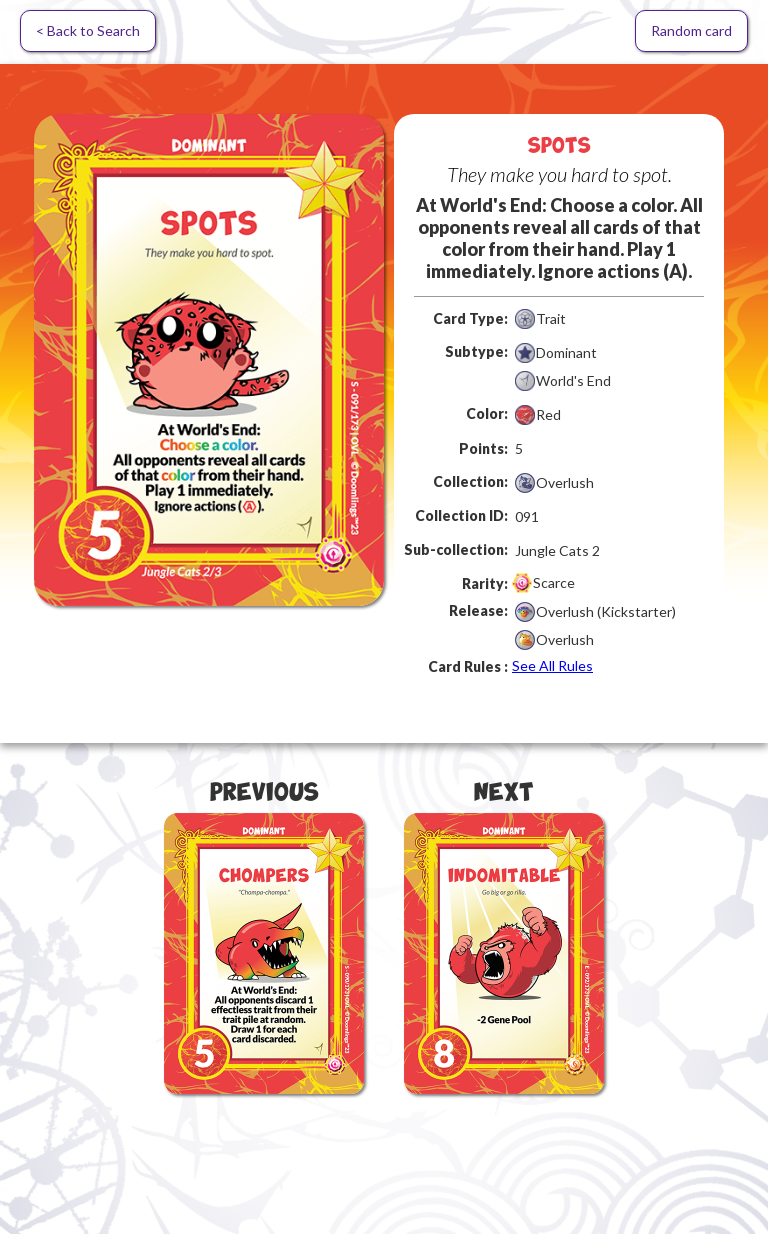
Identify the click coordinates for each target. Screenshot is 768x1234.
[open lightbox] (209, 360)
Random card (691, 30)
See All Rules (552, 665)
